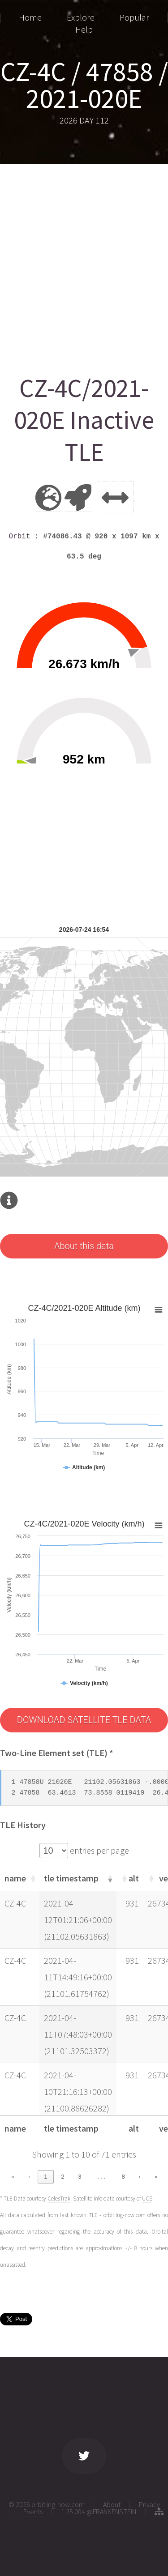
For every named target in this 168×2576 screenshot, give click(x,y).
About (112, 2504)
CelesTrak (58, 2198)
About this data (84, 1246)
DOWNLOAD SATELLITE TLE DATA (84, 1719)
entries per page (98, 1850)
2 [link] (62, 2176)
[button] (32, 1878)
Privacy (149, 2504)
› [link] (139, 2176)
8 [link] (123, 2176)
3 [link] (79, 2176)
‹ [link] (29, 2176)
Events (33, 2511)
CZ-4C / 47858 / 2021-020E (84, 85)
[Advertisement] (84, 266)
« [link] (12, 2176)
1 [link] (45, 2176)
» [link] (156, 2176)
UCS (147, 2198)
